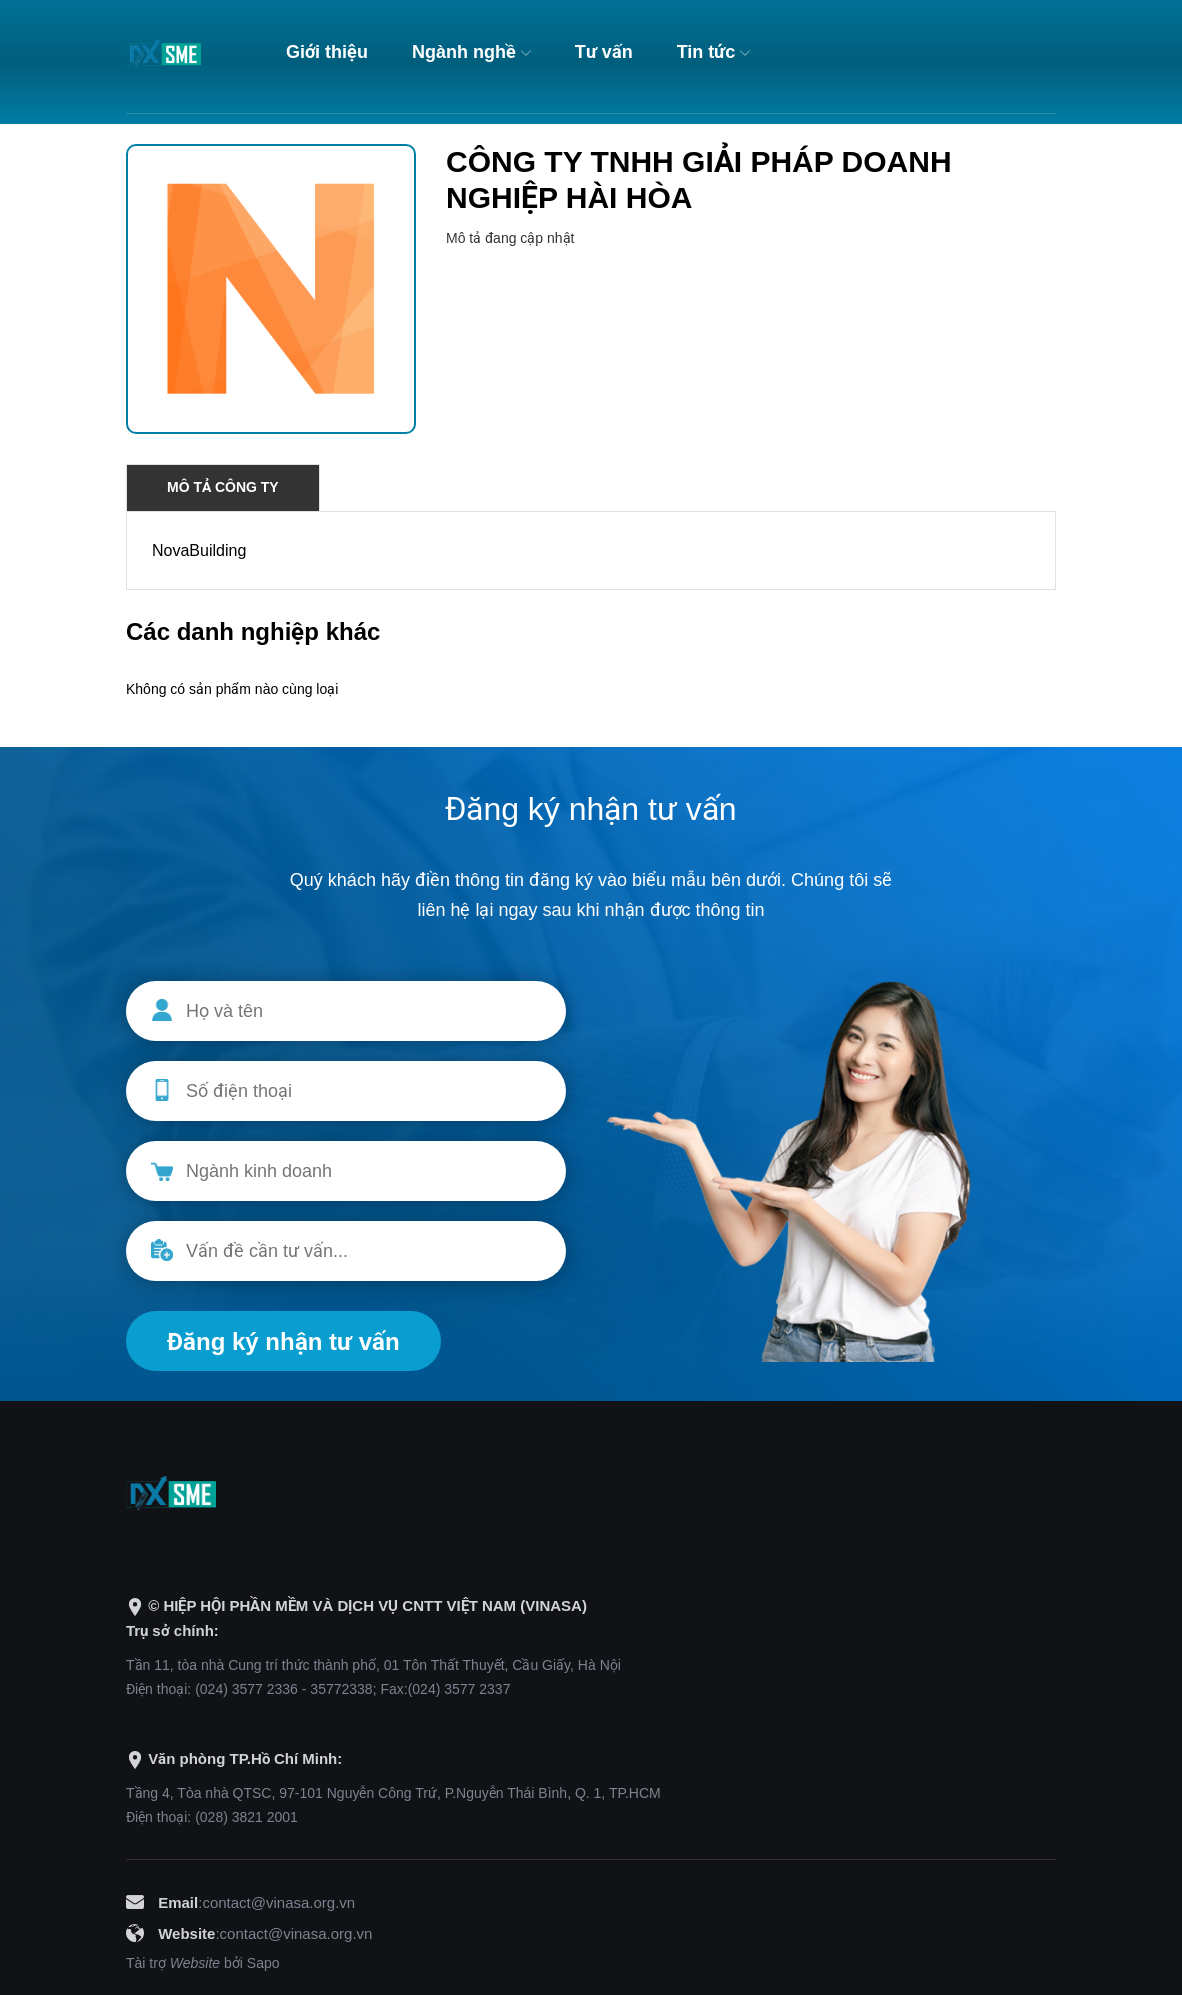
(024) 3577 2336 (246, 1689)
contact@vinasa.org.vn (278, 1902)
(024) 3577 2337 (459, 1689)
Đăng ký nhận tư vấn (283, 1341)
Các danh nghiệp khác (253, 631)
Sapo (263, 1963)
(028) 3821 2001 (246, 1817)
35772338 (341, 1689)
